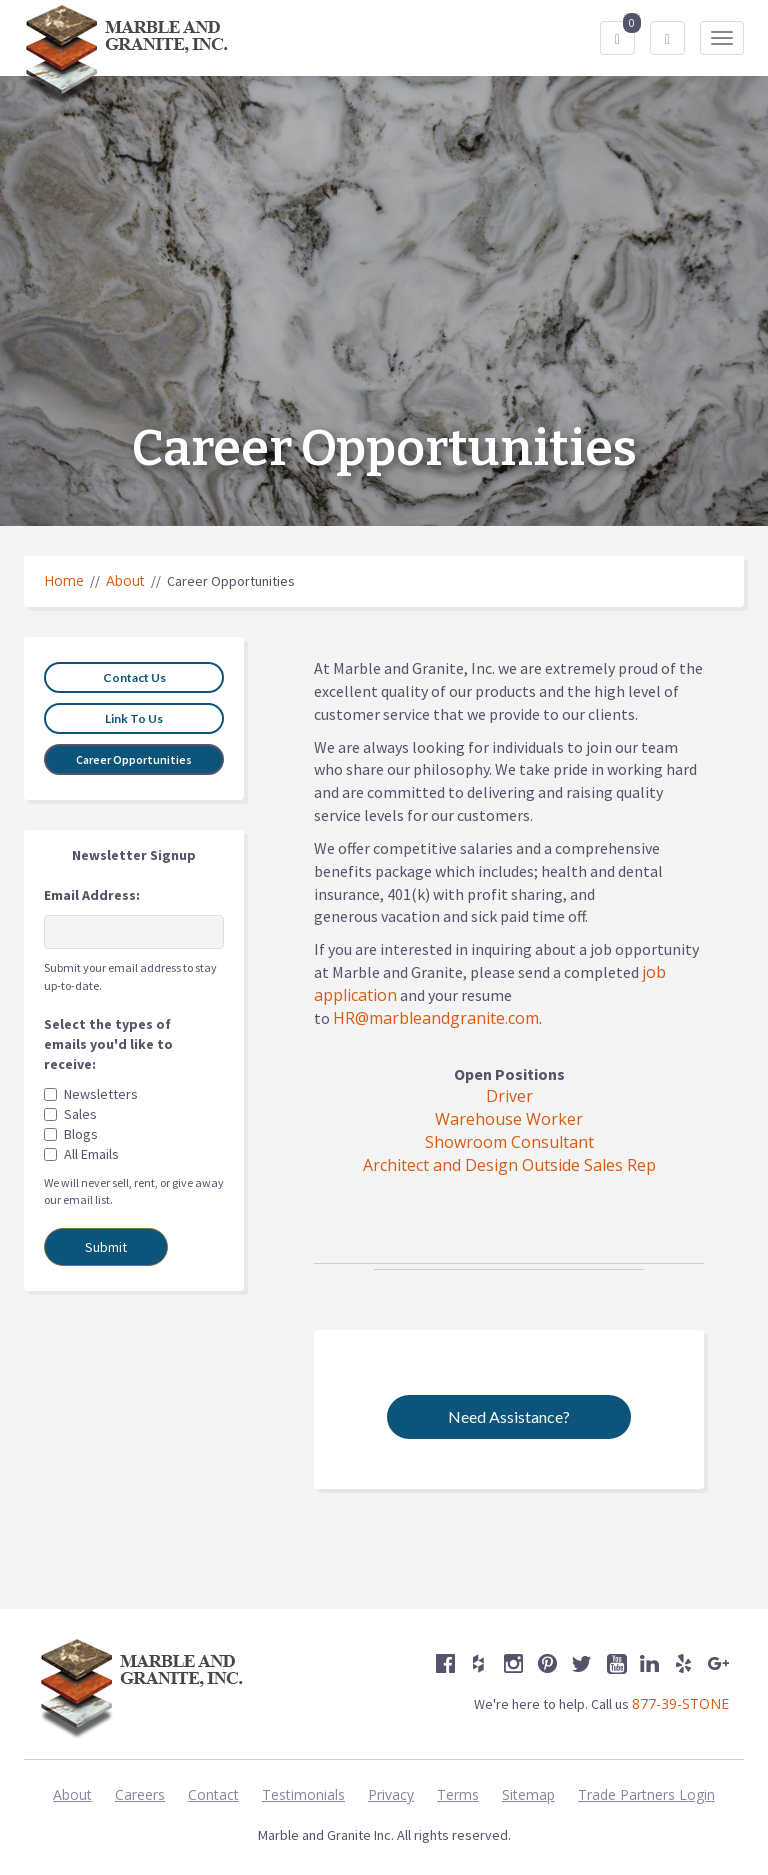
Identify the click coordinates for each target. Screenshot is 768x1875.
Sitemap (528, 1794)
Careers (140, 1794)
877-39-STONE (680, 1703)
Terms (458, 1794)
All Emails (91, 1154)
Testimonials (303, 1794)
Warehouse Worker (509, 1119)
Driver (509, 1096)
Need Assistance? (509, 1416)
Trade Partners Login (646, 1794)
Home (64, 580)
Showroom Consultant (509, 1142)
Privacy (391, 1794)
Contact (213, 1794)
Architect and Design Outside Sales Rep (509, 1165)
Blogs (81, 1134)
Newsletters (101, 1094)
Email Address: (92, 895)
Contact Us (134, 677)
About (125, 580)
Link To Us (134, 718)
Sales (80, 1114)
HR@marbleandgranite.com (436, 1018)
